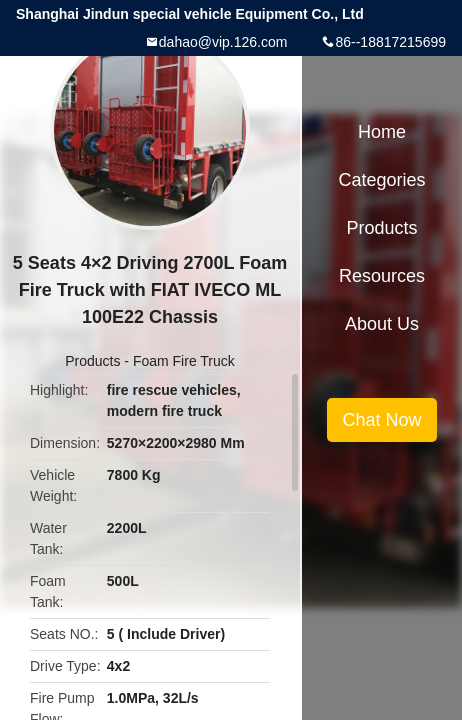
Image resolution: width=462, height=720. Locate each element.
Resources (382, 276)
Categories (381, 180)
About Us (382, 324)
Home (382, 132)
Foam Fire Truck (184, 361)
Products (92, 361)
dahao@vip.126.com (223, 42)
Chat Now (381, 420)
